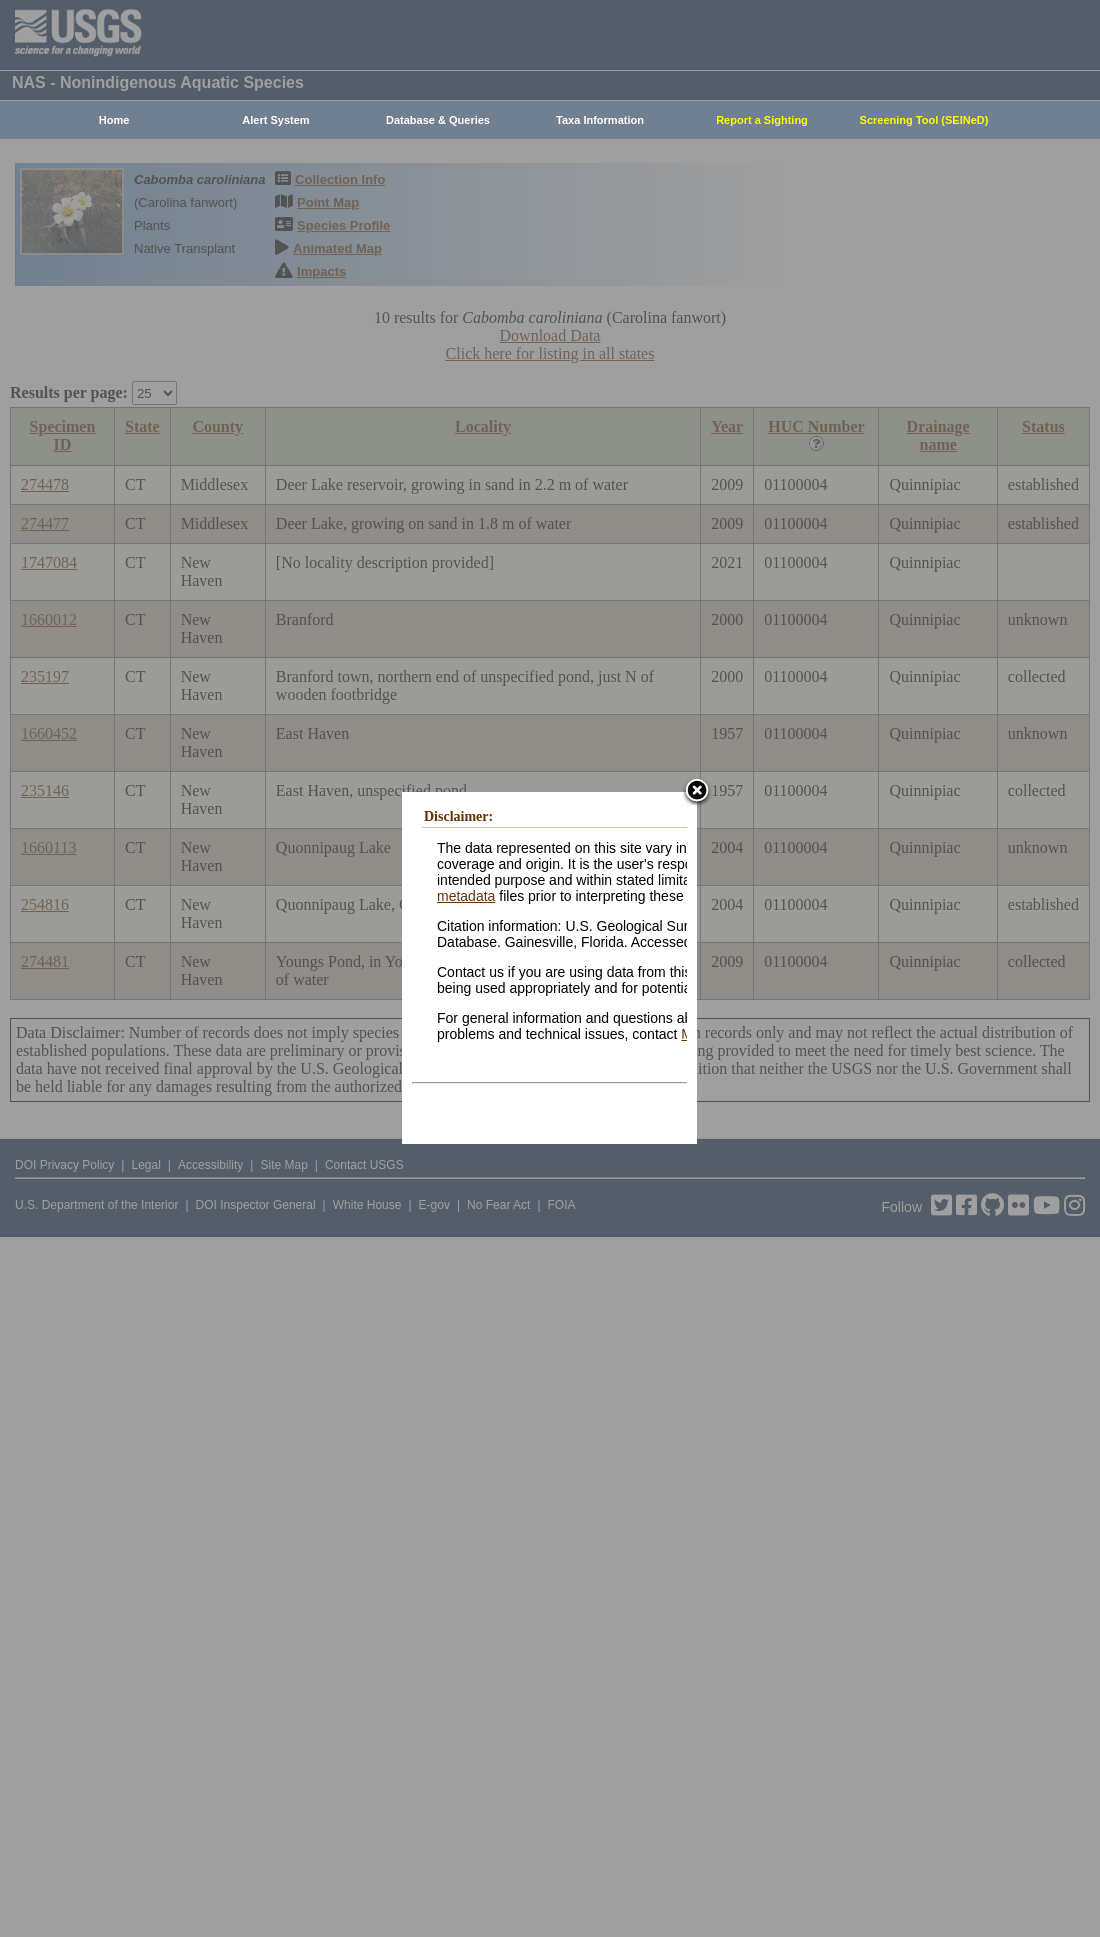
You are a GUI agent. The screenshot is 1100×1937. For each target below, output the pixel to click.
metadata (466, 896)
